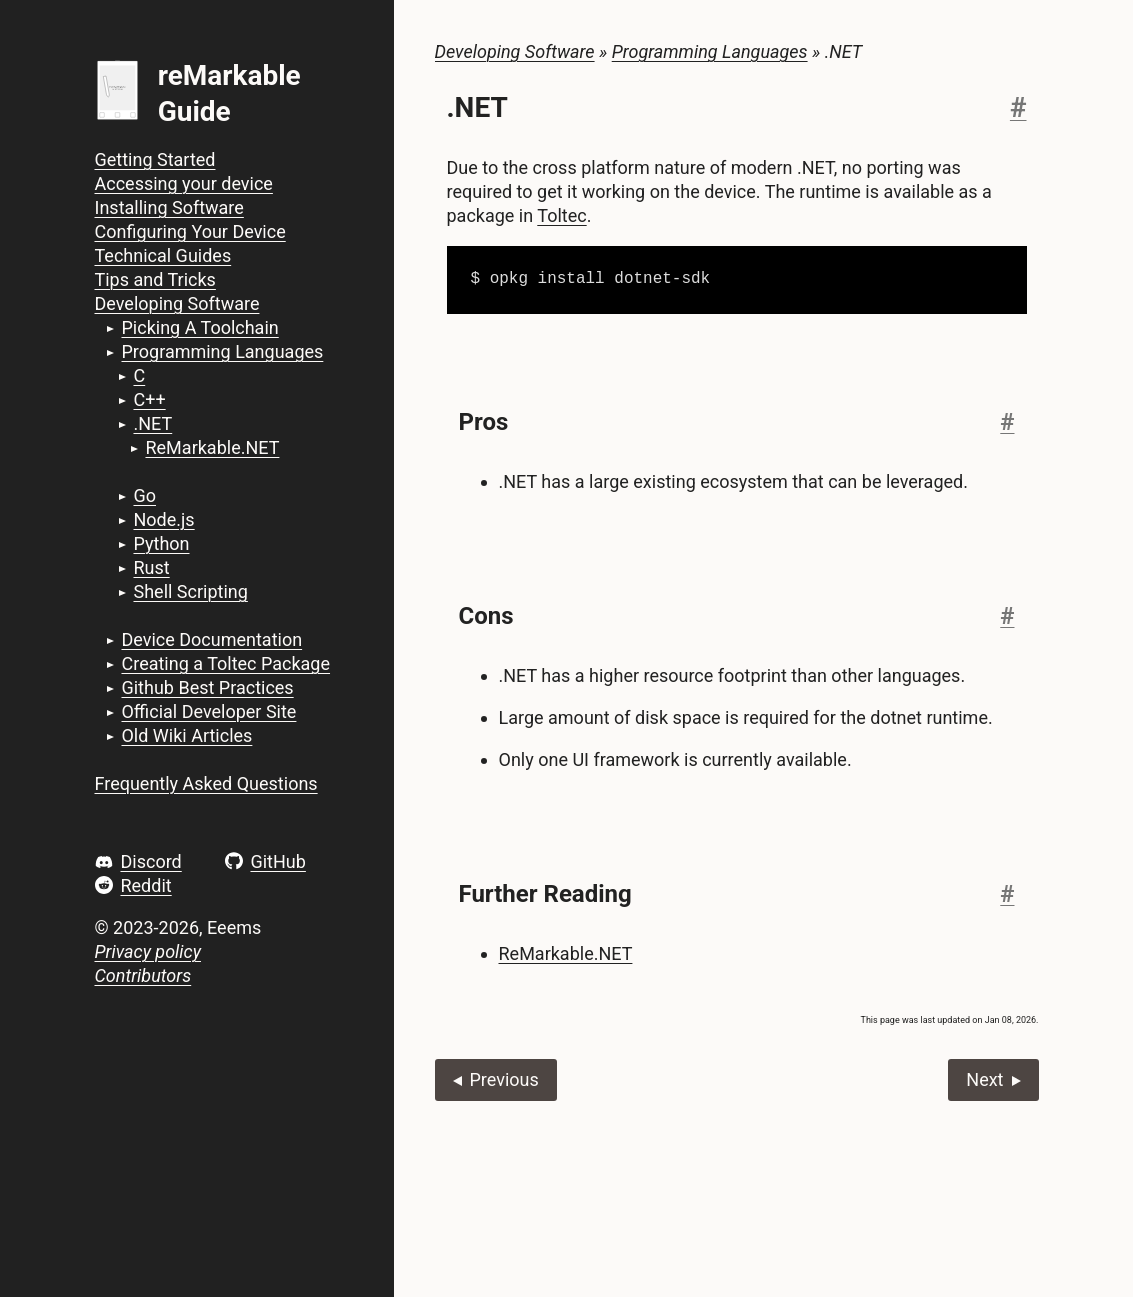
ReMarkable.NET (212, 447)
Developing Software (177, 303)
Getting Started (155, 159)
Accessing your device (184, 183)
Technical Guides (163, 255)
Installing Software (169, 207)
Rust (151, 567)
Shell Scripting (190, 591)
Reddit (145, 885)
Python (161, 543)
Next (984, 1079)
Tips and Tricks (155, 279)
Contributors (143, 975)
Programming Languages (222, 351)
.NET (152, 423)
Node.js (163, 519)
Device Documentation (211, 639)
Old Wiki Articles (186, 735)
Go (144, 495)
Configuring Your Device (190, 231)
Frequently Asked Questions (206, 783)
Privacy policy (148, 951)
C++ (149, 399)
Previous (503, 1079)
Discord (150, 861)
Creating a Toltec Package (225, 663)
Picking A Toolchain (199, 327)
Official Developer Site (208, 711)
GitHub (277, 861)
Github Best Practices (207, 687)
